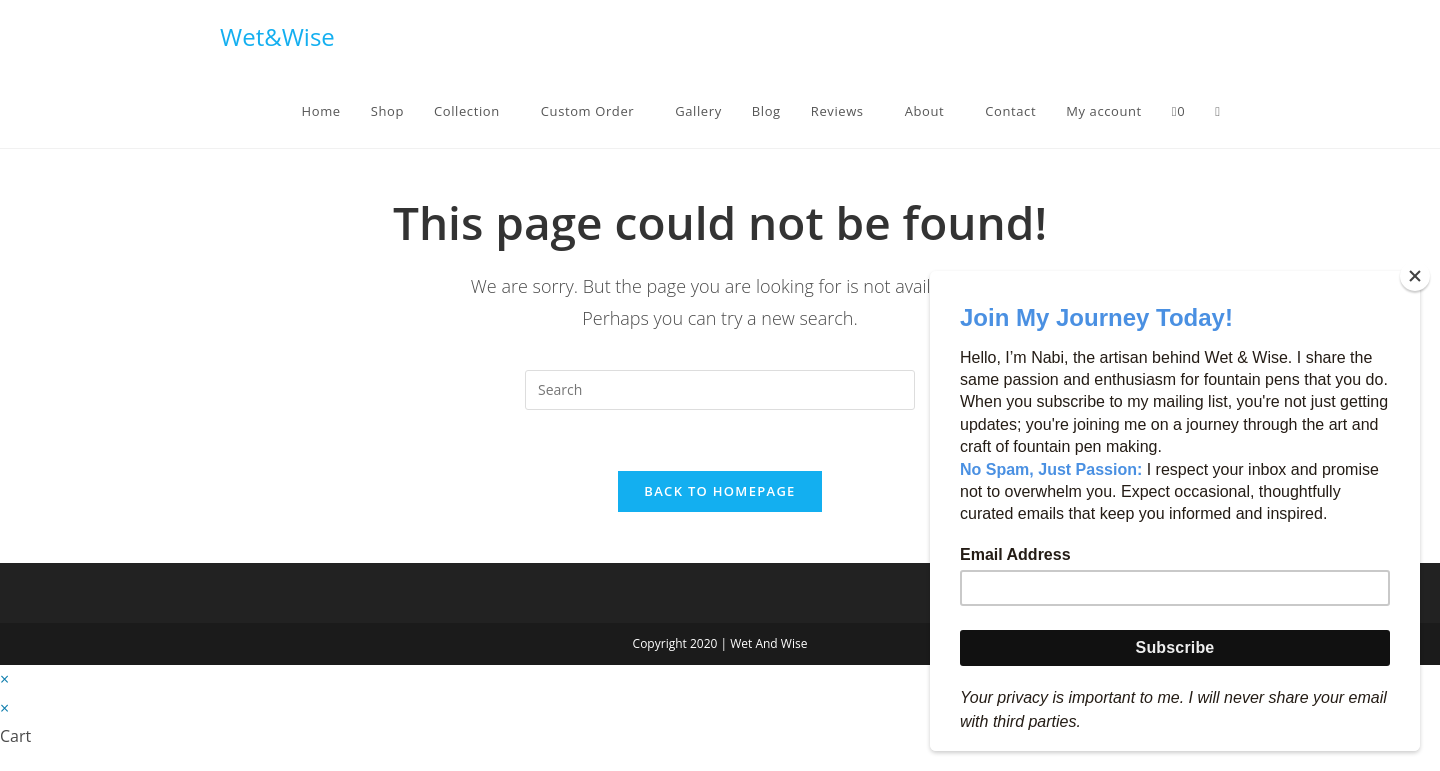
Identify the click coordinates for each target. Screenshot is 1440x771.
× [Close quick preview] (4, 679)
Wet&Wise (277, 36)
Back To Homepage (719, 491)
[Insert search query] (720, 390)
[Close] (1415, 276)
